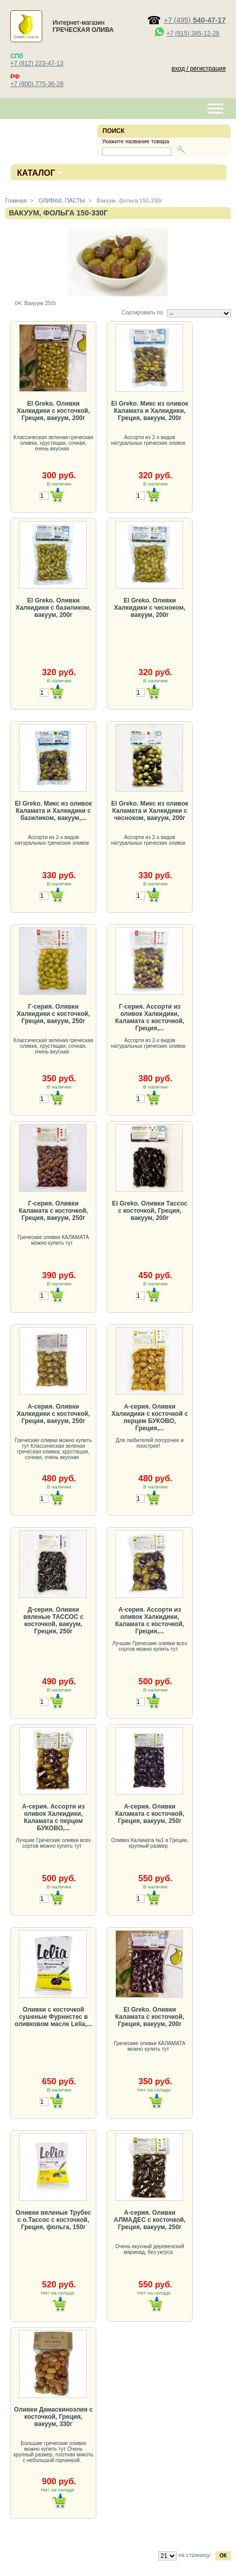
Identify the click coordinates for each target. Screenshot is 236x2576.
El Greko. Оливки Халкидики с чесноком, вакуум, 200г (149, 607)
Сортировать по (142, 312)
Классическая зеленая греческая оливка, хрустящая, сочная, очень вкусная (53, 442)
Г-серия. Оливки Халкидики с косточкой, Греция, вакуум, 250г (53, 1014)
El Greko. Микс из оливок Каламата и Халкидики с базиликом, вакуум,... (53, 811)
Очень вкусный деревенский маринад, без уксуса (149, 2249)
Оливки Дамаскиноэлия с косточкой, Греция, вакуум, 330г (53, 2417)
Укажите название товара (136, 141)
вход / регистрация (199, 68)
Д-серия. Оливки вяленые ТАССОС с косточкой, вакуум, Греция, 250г (53, 1620)
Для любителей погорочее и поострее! (150, 1443)
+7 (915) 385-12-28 (193, 33)
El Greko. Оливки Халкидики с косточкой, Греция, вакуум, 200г (53, 411)
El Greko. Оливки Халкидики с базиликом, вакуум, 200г (53, 607)
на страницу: (195, 2555)
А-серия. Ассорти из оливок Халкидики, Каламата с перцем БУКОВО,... (53, 1817)
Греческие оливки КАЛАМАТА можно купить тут (53, 1240)
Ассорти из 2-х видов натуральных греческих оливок (149, 440)
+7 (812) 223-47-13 (36, 63)
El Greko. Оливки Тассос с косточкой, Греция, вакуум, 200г (149, 1211)
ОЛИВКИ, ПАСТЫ (61, 200)
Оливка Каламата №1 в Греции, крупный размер (150, 1843)
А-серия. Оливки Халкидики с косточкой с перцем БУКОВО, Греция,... (149, 1417)
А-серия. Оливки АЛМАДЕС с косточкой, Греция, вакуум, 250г (150, 2220)
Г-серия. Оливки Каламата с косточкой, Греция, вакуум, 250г (53, 1211)
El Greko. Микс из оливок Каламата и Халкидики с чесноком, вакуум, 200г (150, 811)
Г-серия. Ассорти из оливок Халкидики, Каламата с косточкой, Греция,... (149, 1017)
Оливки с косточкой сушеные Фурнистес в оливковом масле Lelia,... (53, 2017)
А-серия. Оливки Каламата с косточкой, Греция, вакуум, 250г (149, 1814)
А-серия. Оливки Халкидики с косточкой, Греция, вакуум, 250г (53, 1414)
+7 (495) (195, 20)
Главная (16, 200)
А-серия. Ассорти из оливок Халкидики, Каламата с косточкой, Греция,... (149, 1620)
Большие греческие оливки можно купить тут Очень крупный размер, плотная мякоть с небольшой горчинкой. (53, 2451)
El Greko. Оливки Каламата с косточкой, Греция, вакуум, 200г (149, 2017)
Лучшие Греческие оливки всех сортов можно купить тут (149, 1646)
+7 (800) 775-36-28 (36, 84)
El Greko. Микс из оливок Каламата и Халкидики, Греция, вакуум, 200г (150, 411)
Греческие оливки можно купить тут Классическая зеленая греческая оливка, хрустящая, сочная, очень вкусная (53, 1448)
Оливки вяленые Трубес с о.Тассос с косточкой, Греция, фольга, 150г (53, 2220)
